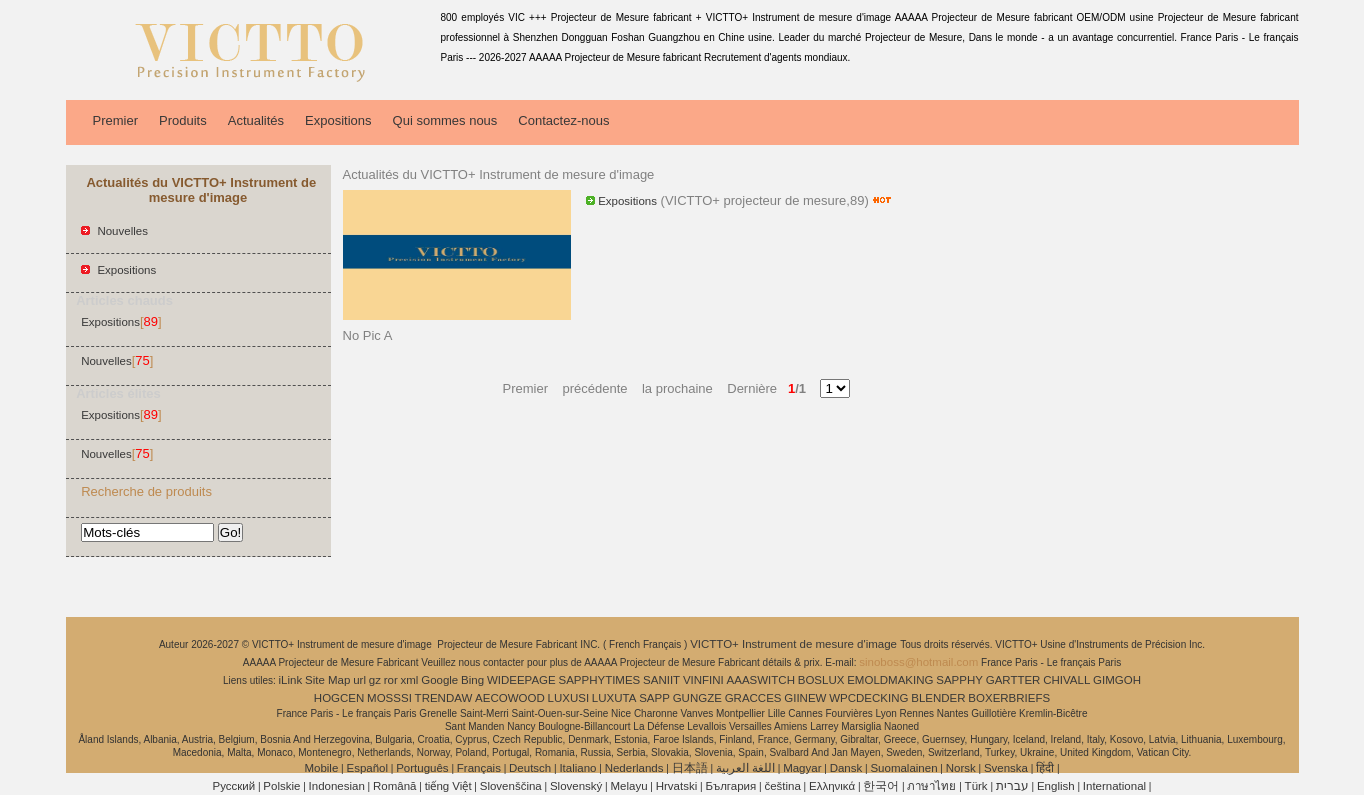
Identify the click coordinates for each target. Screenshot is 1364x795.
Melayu (628, 786)
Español (367, 768)
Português (422, 768)
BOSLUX (821, 680)
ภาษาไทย (931, 786)
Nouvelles (122, 231)
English (1056, 786)
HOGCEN (339, 698)
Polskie (281, 786)
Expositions (338, 120)
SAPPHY (959, 680)
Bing (472, 680)
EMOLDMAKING (890, 680)
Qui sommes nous (445, 120)
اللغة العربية (745, 768)
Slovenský (576, 786)
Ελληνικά (832, 786)
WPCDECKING (868, 698)
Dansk (846, 768)
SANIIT (661, 680)
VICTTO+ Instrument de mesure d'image (795, 644)
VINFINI (703, 680)
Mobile (321, 768)
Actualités (256, 120)
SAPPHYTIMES (599, 680)
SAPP (654, 698)
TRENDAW (444, 698)
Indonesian (337, 786)
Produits (183, 120)
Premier (116, 120)
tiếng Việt (448, 786)
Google (439, 680)
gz (375, 680)
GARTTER (1013, 680)
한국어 (881, 786)
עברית (1012, 786)
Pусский (234, 786)
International (1114, 786)
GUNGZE (697, 698)
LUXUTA (614, 698)
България (730, 786)
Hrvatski (677, 786)
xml (410, 680)
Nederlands (634, 768)
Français (479, 768)
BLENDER (938, 698)
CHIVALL (1066, 680)
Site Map (327, 680)
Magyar (802, 768)
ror (391, 680)
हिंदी (1045, 768)
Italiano (577, 768)
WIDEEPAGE (521, 680)
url (359, 680)
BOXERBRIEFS (1009, 698)
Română (394, 786)
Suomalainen (903, 768)
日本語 (690, 768)
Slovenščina (511, 786)
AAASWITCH (761, 680)
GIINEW (805, 698)
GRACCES (753, 698)
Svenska (1006, 768)
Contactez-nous (563, 120)
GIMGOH (1117, 680)
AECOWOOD (510, 698)
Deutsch (530, 768)
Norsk (961, 768)
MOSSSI (389, 698)
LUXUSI (569, 698)
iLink (291, 680)
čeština (782, 786)
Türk (976, 786)
